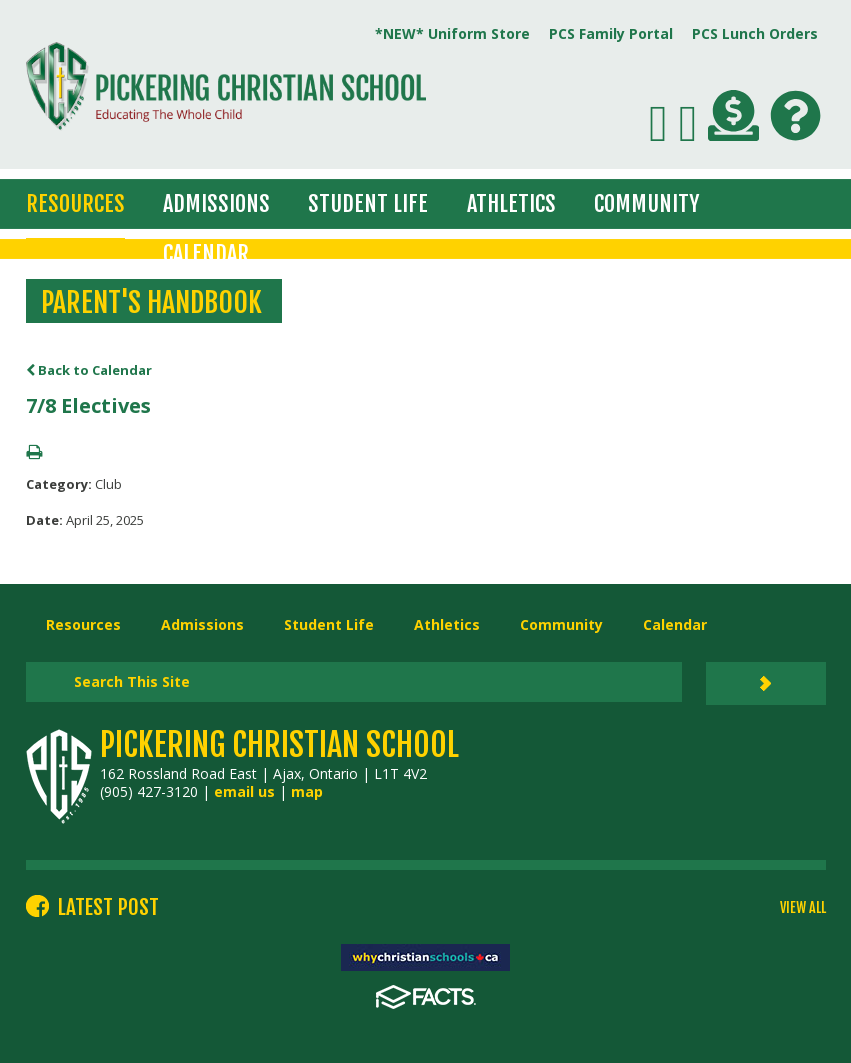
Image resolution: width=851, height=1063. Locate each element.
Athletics (511, 203)
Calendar (206, 253)
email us (244, 791)
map (307, 791)
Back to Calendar (89, 370)
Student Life (368, 203)
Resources (75, 203)
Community (646, 203)
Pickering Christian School (279, 745)
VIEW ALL (803, 908)
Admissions (216, 203)
